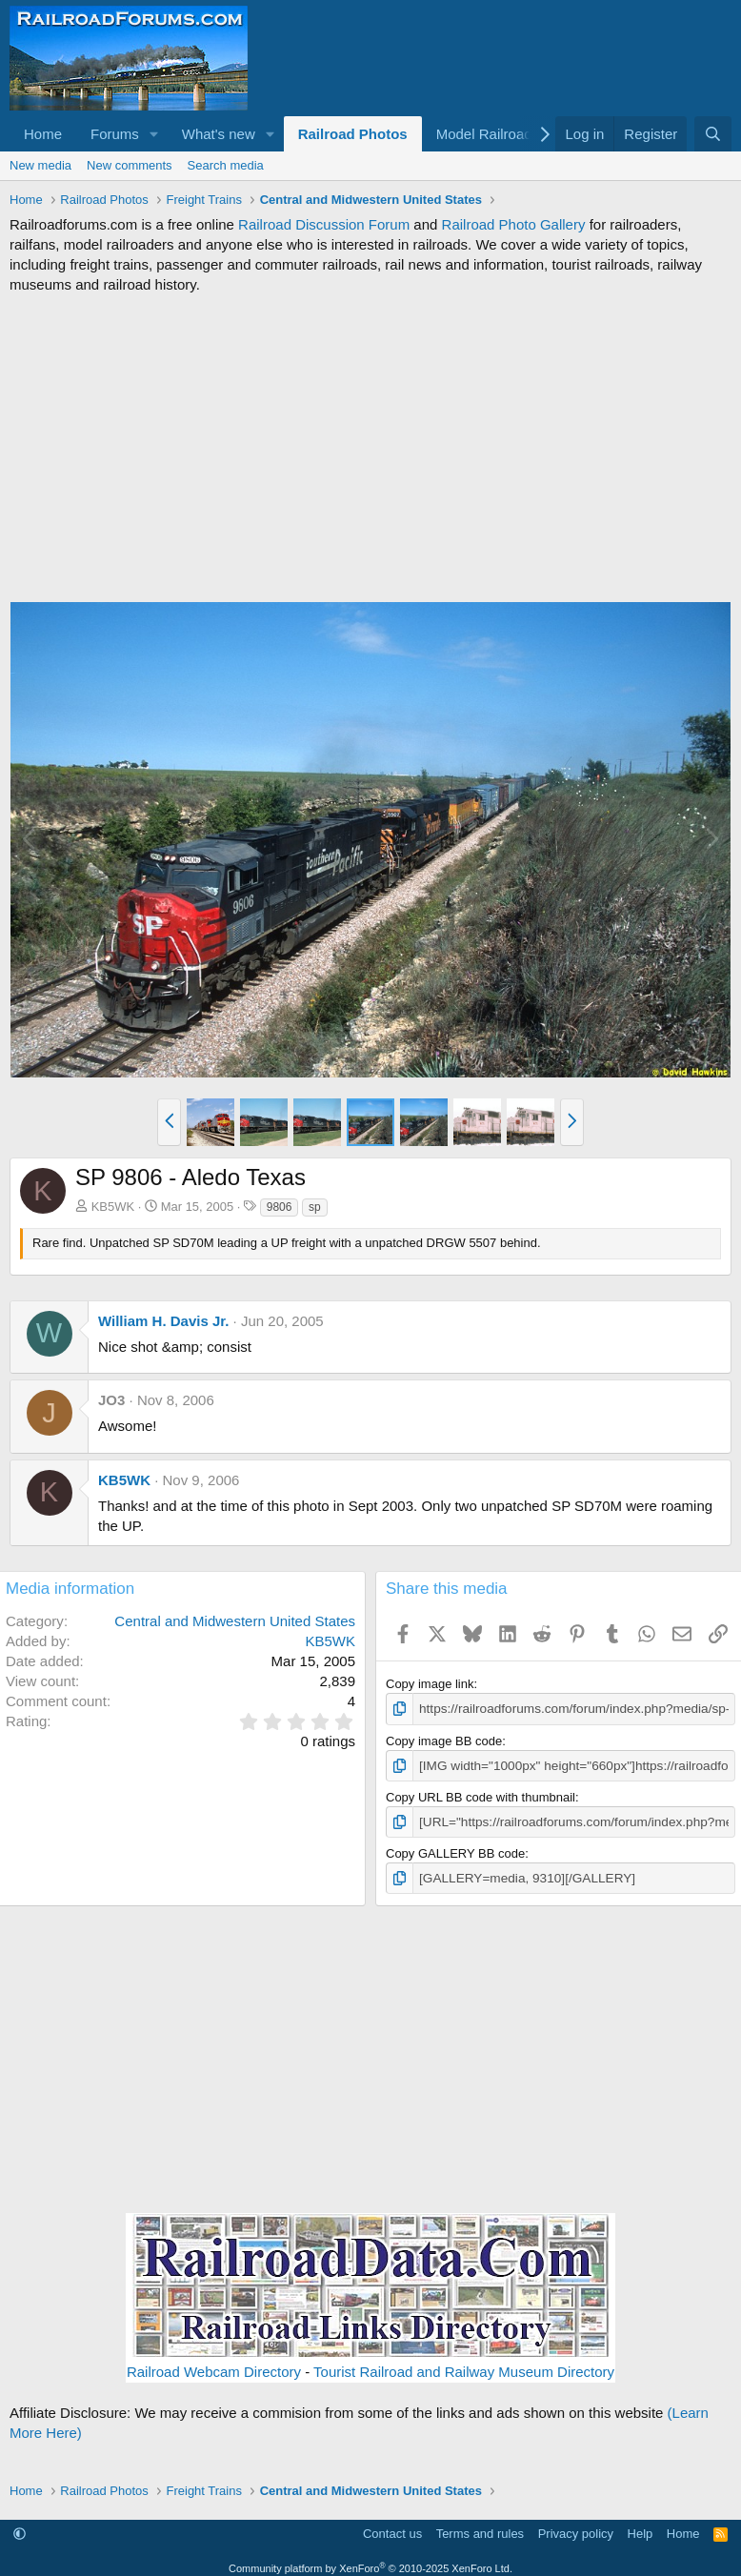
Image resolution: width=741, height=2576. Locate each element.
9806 (279, 1207)
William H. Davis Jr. (163, 1321)
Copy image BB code (444, 1740)
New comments (129, 165)
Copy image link (430, 1684)
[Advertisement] (370, 447)
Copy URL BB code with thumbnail (480, 1795)
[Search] (712, 133)
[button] (154, 133)
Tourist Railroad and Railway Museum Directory (463, 2369)
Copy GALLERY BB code (455, 1850)
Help (640, 2530)
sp (315, 1207)
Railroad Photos (353, 134)
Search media (226, 165)
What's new (218, 134)
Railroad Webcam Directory (214, 2369)
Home (43, 134)
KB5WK (113, 1206)
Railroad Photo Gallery (514, 224)
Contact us (392, 2530)
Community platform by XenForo (370, 2564)
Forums (114, 134)
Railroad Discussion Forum (324, 224)
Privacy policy (575, 2530)
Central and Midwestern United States (234, 1621)
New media (40, 165)
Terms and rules (480, 2530)
